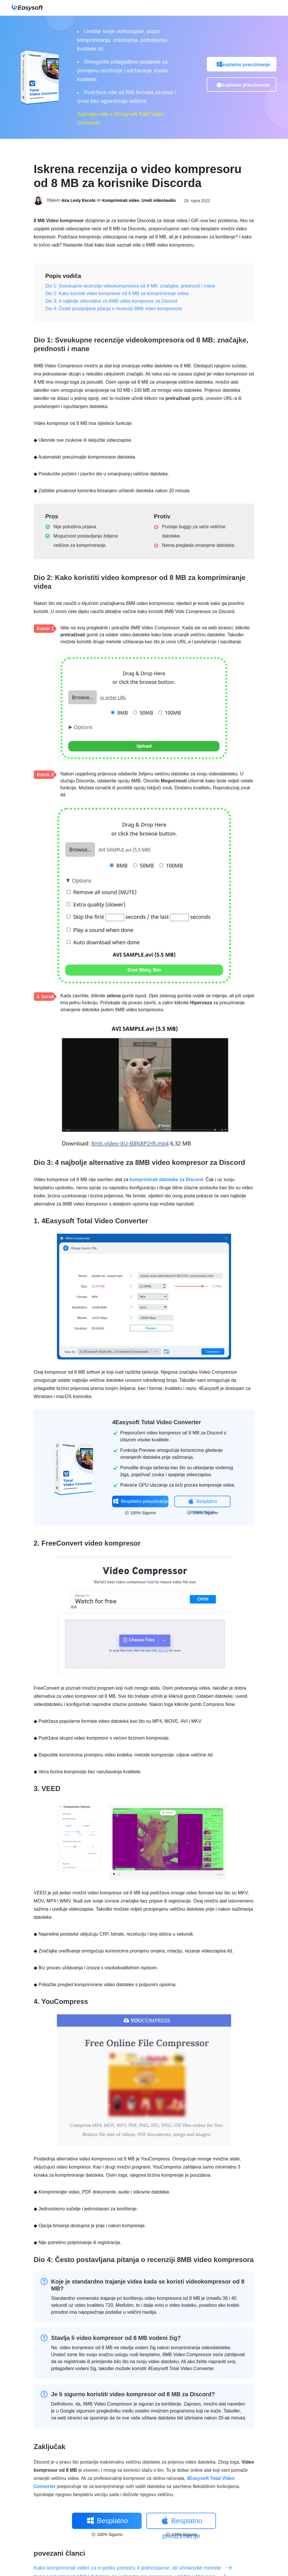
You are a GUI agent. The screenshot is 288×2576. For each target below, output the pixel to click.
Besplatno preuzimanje (244, 64)
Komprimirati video (120, 200)
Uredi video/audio (159, 200)
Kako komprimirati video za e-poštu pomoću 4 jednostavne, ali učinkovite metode (133, 2567)
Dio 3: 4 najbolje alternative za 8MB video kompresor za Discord (111, 301)
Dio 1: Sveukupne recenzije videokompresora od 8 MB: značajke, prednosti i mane (130, 285)
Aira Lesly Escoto (78, 200)
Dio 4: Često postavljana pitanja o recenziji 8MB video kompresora (113, 308)
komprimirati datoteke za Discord (166, 1179)
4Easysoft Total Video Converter (156, 1422)
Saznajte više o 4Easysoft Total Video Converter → (120, 118)
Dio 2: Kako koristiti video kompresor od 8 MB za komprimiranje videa (116, 293)
